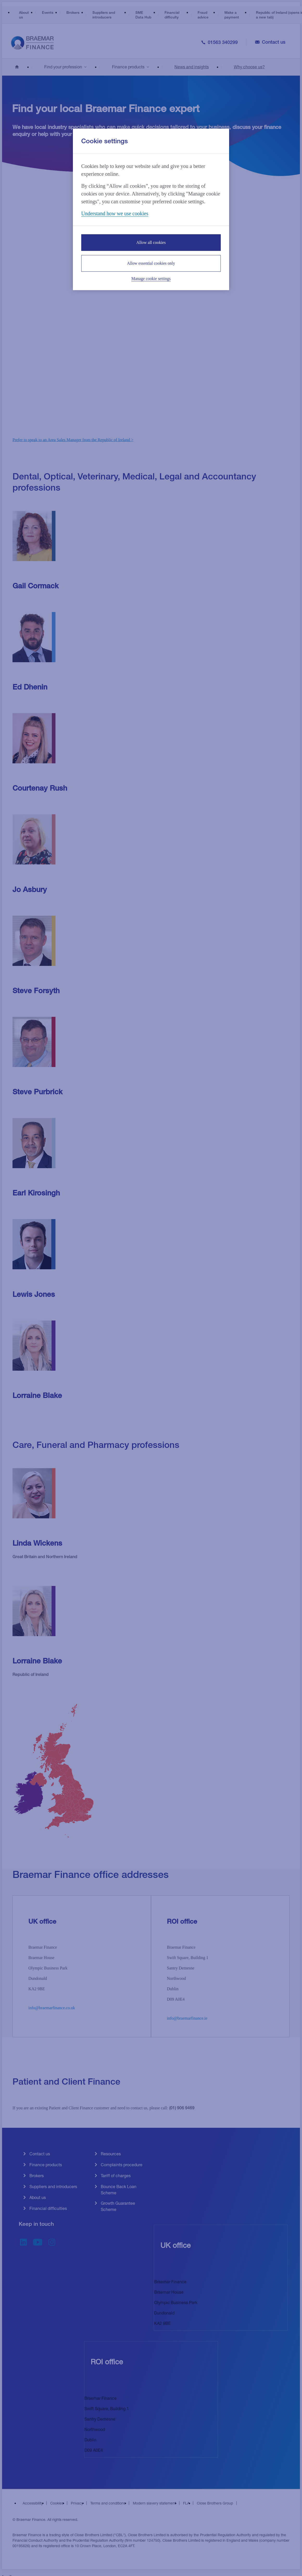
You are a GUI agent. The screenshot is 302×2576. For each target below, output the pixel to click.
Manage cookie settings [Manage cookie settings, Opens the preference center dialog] (151, 278)
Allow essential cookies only (151, 263)
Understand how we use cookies (114, 213)
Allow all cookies (151, 242)
